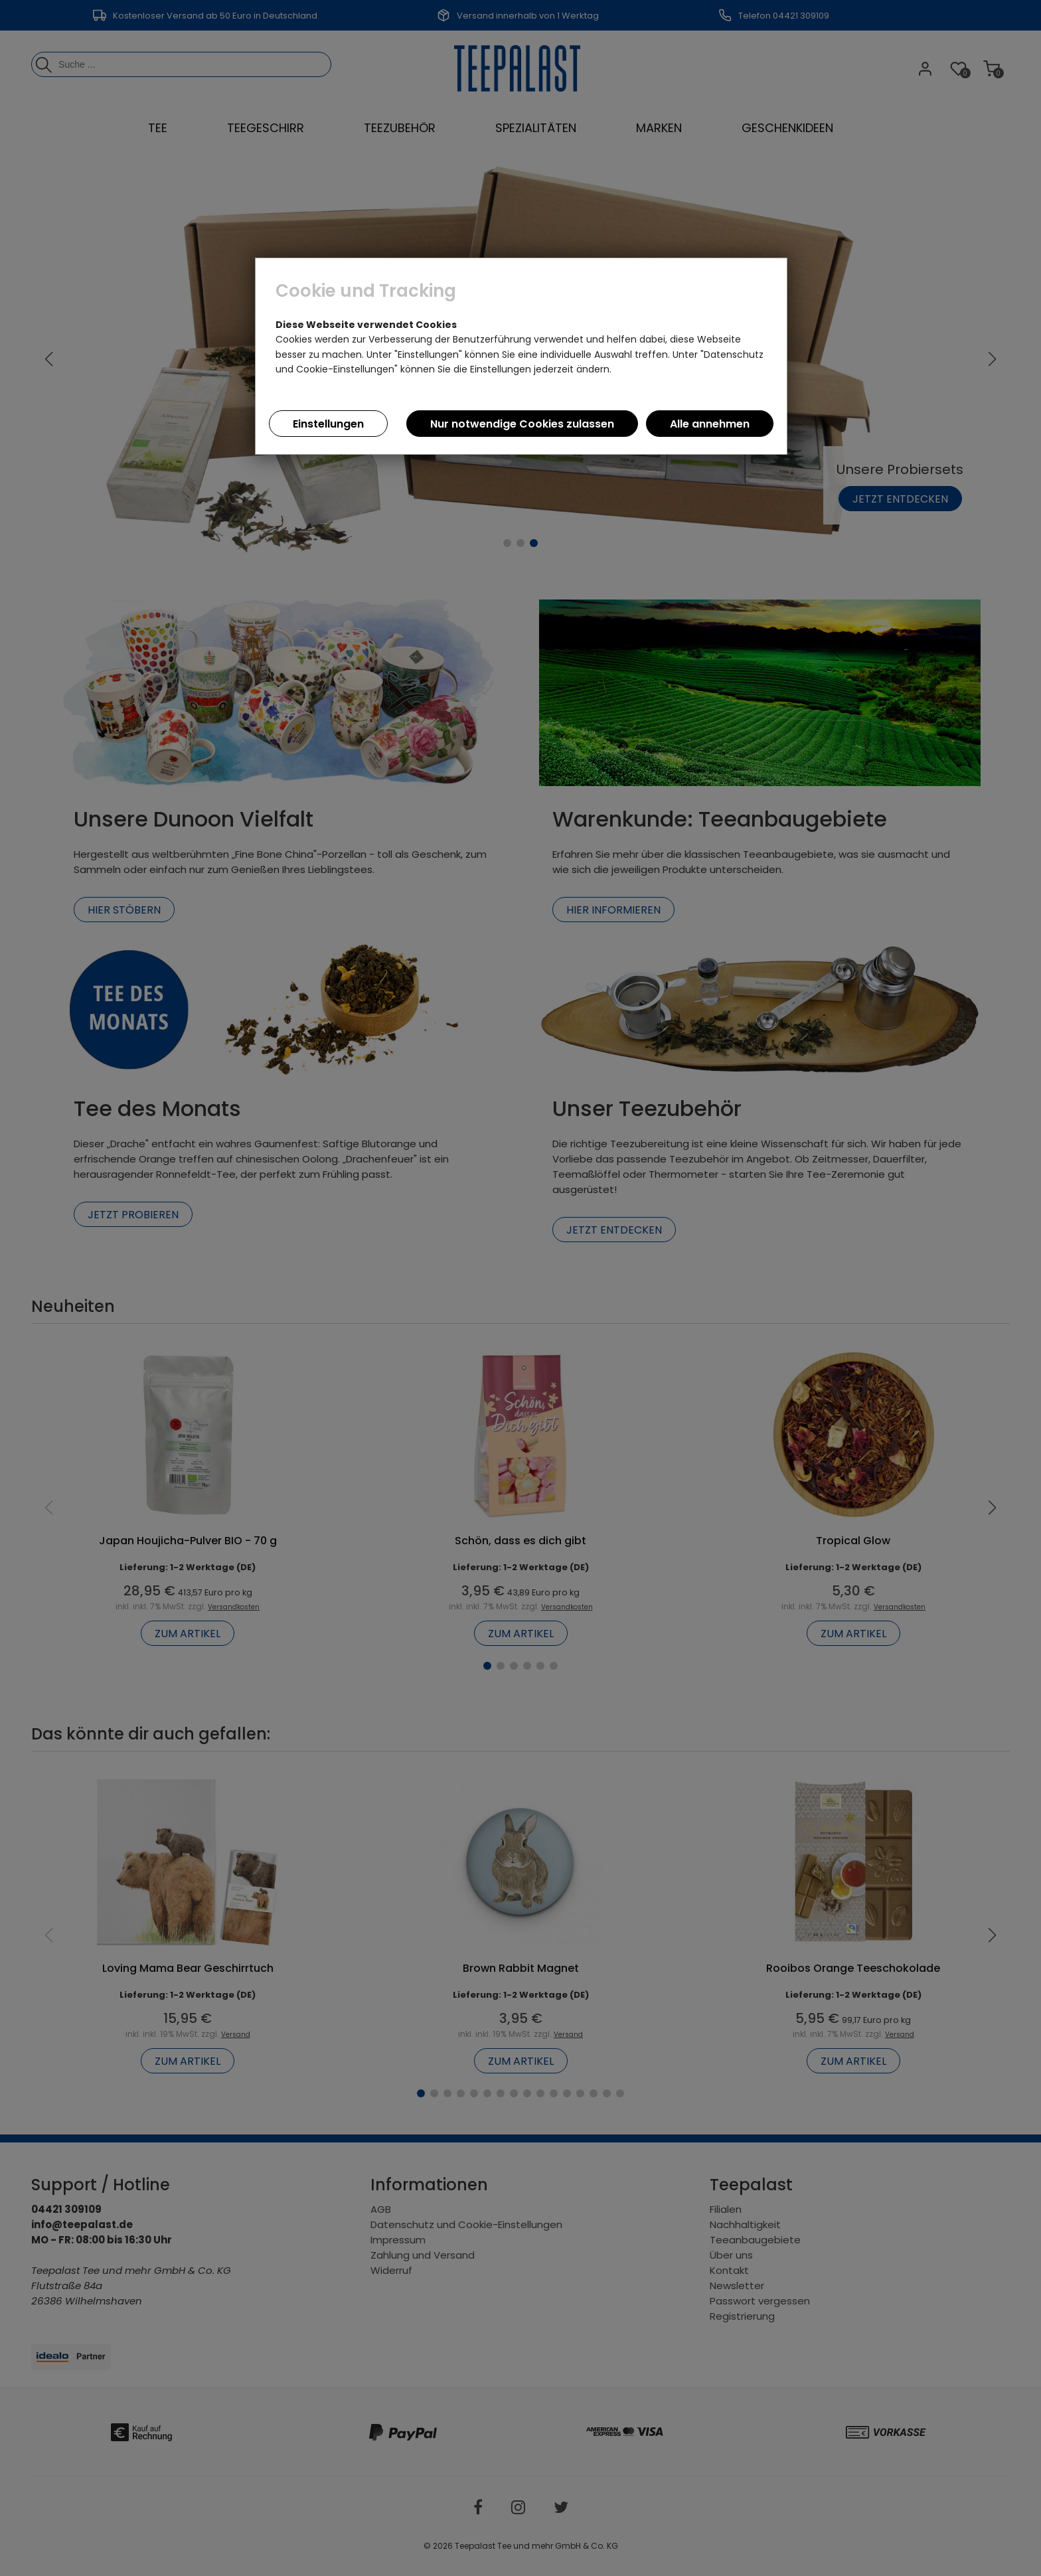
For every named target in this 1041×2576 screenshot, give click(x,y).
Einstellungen (328, 424)
